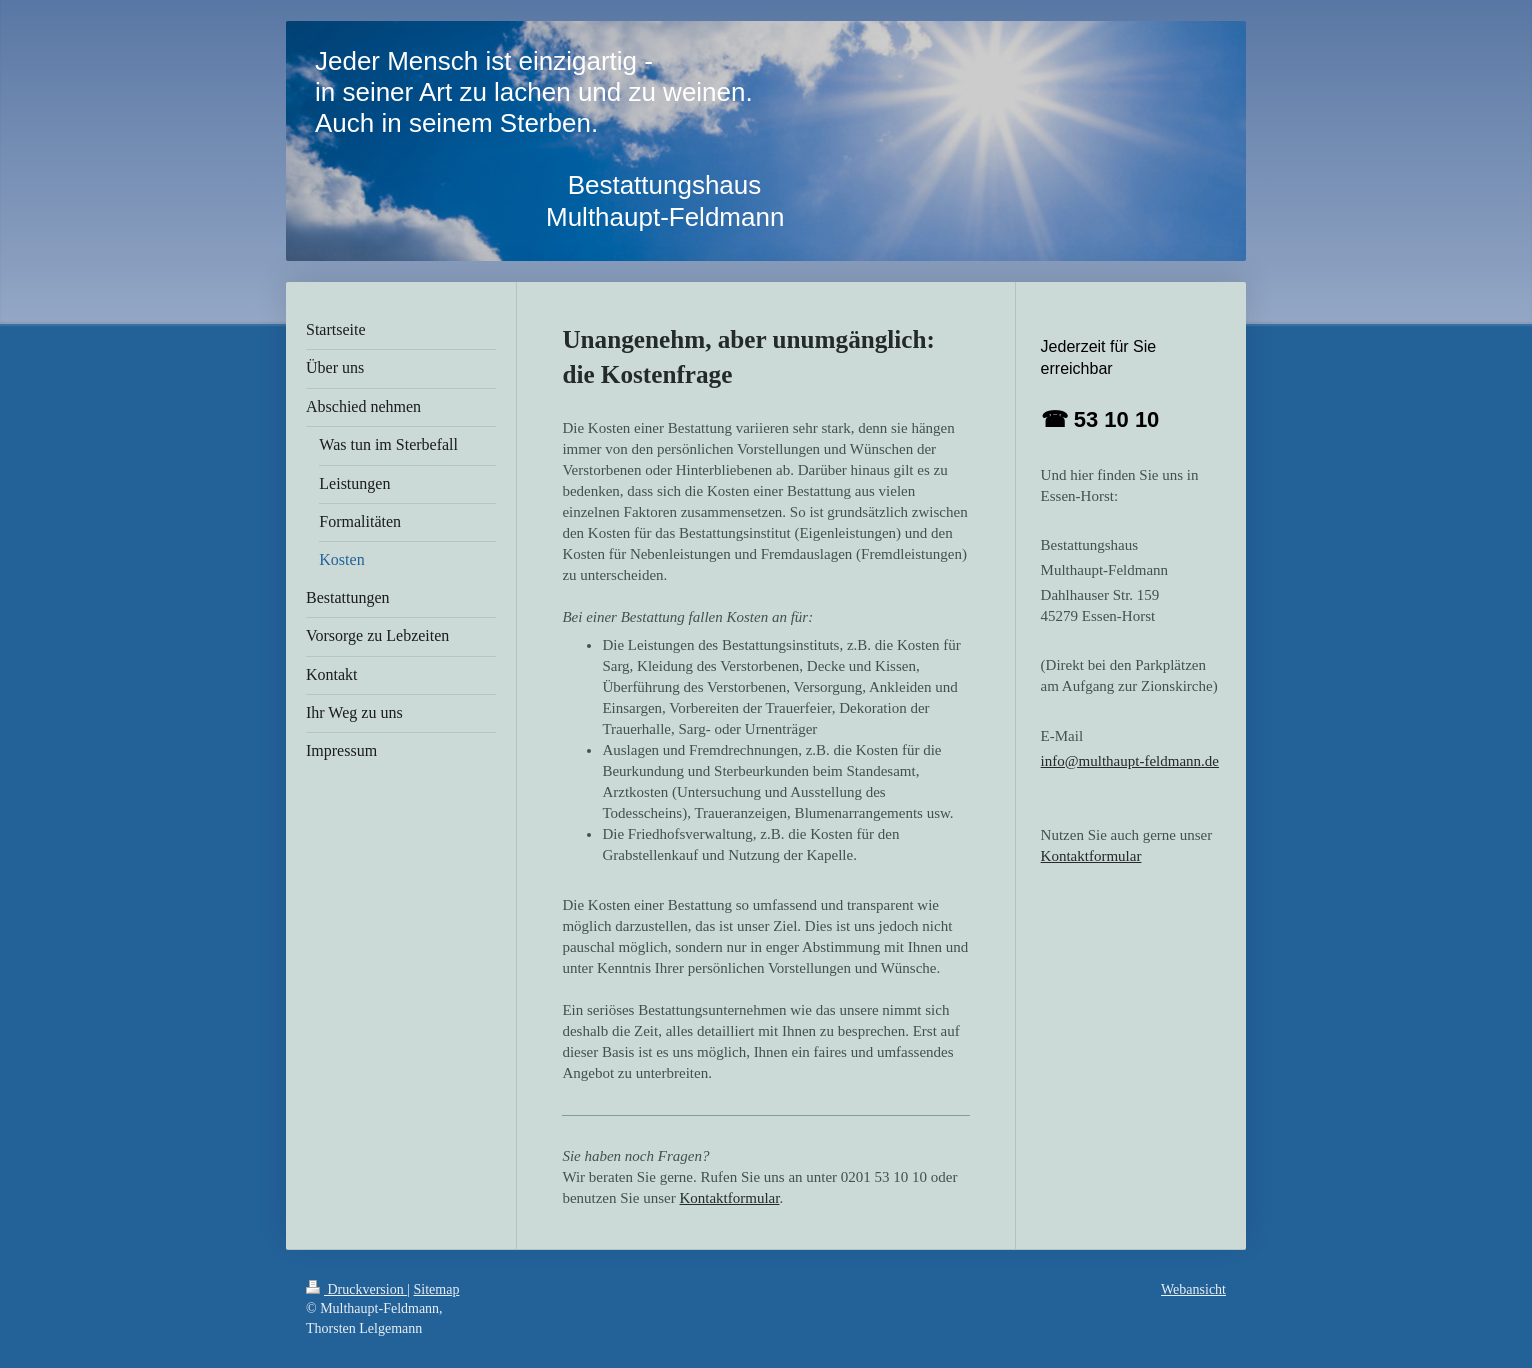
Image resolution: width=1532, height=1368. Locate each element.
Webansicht (1193, 1289)
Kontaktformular (729, 1198)
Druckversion (356, 1289)
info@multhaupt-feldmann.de (1130, 761)
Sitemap (437, 1289)
